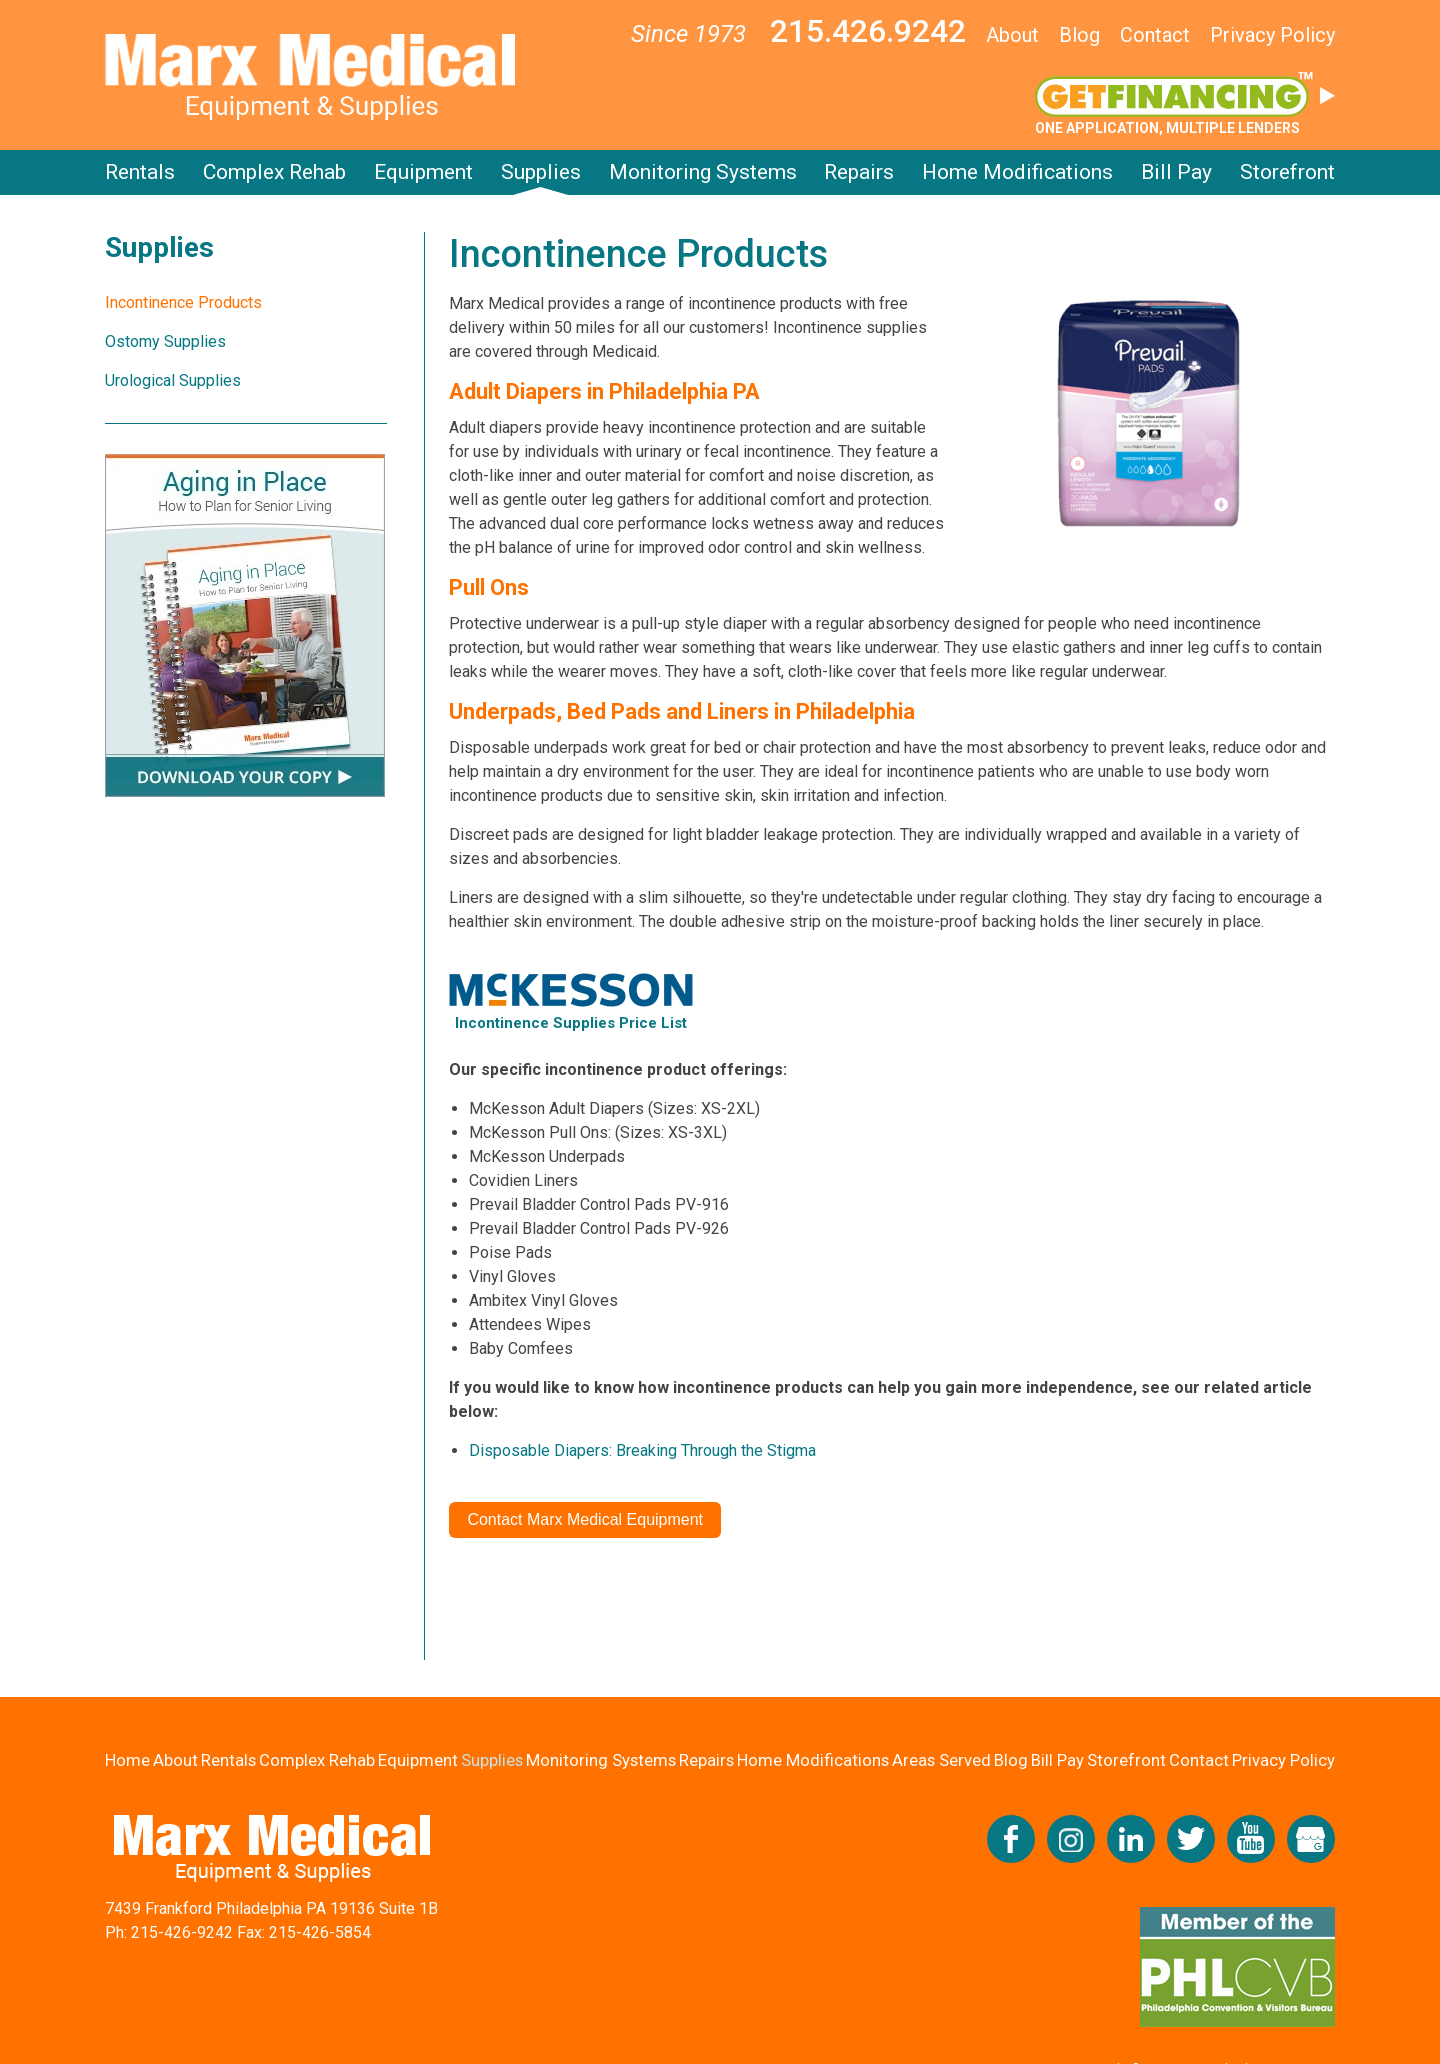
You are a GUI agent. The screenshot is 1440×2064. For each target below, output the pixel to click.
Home (127, 1760)
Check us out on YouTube (1251, 1839)
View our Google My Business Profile (1311, 1839)
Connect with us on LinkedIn (1131, 1839)
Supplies (541, 172)
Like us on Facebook (1011, 1839)
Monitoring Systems (703, 172)
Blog (1079, 35)
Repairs (859, 172)
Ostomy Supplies (165, 341)
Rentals (140, 172)
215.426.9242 (868, 31)
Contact (1155, 35)
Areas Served (944, 1760)
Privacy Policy (1272, 35)
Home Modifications (1017, 172)
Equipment (423, 172)
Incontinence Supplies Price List (571, 1023)
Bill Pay (1176, 172)
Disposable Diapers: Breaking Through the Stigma (642, 1450)
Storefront (1287, 172)
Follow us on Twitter (1191, 1839)
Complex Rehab (274, 172)
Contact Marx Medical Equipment (585, 1519)
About (1012, 35)
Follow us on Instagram (1071, 1839)
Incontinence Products (183, 302)
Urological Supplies (173, 380)
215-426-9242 (182, 1932)
